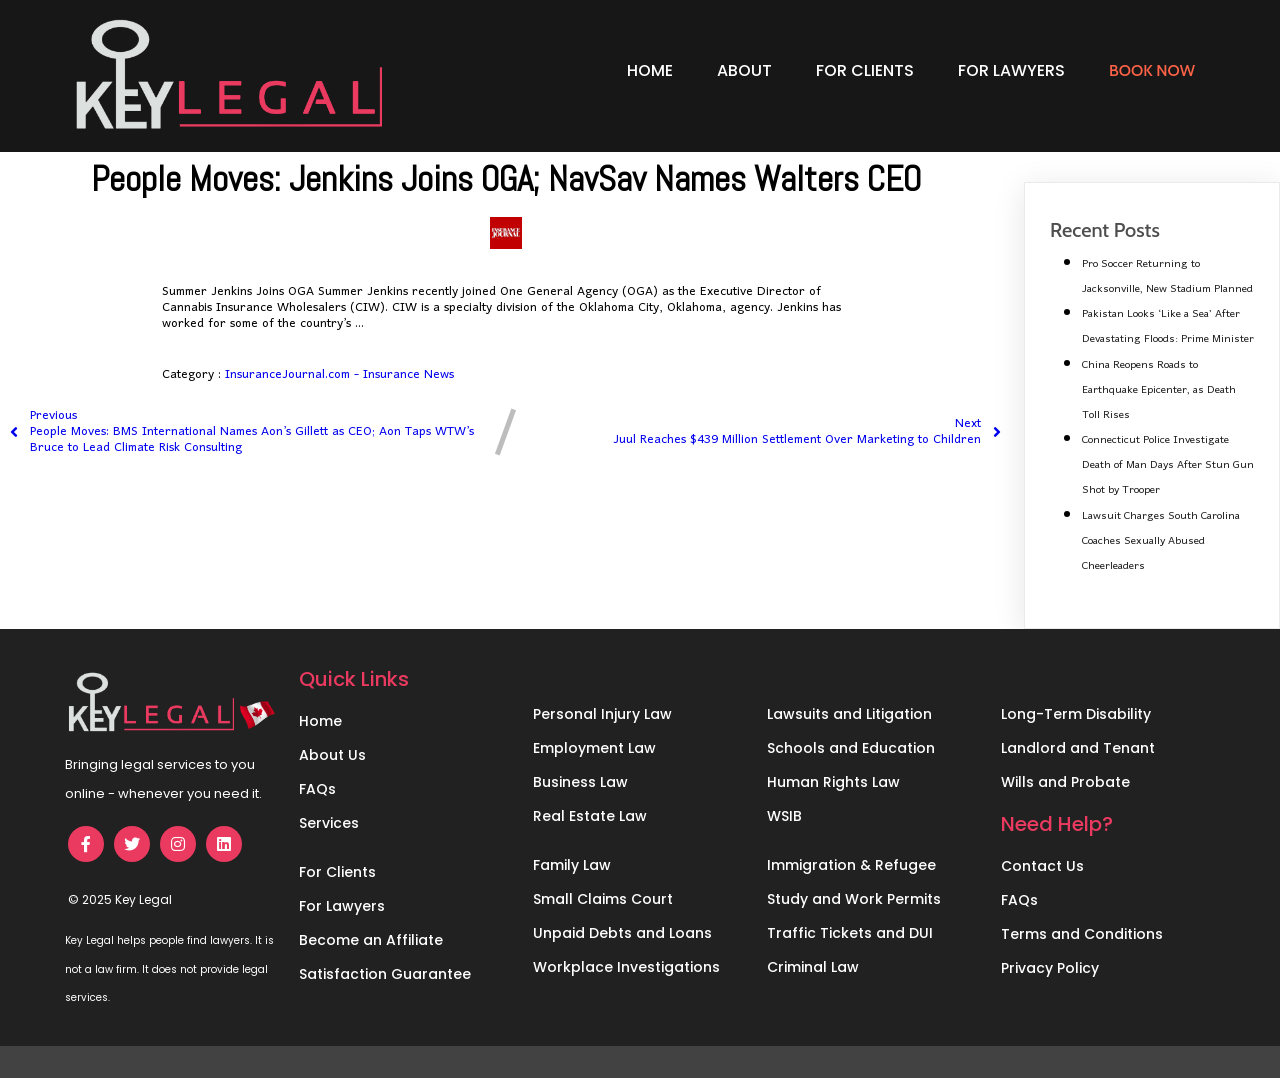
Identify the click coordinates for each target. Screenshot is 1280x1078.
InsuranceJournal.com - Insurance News (339, 374)
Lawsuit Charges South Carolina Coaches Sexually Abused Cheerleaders (1161, 541)
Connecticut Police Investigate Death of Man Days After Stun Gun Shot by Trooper (1168, 465)
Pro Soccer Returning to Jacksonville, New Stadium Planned (1167, 276)
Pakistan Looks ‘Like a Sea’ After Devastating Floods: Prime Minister (1168, 326)
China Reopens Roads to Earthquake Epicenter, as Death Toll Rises (1159, 390)
